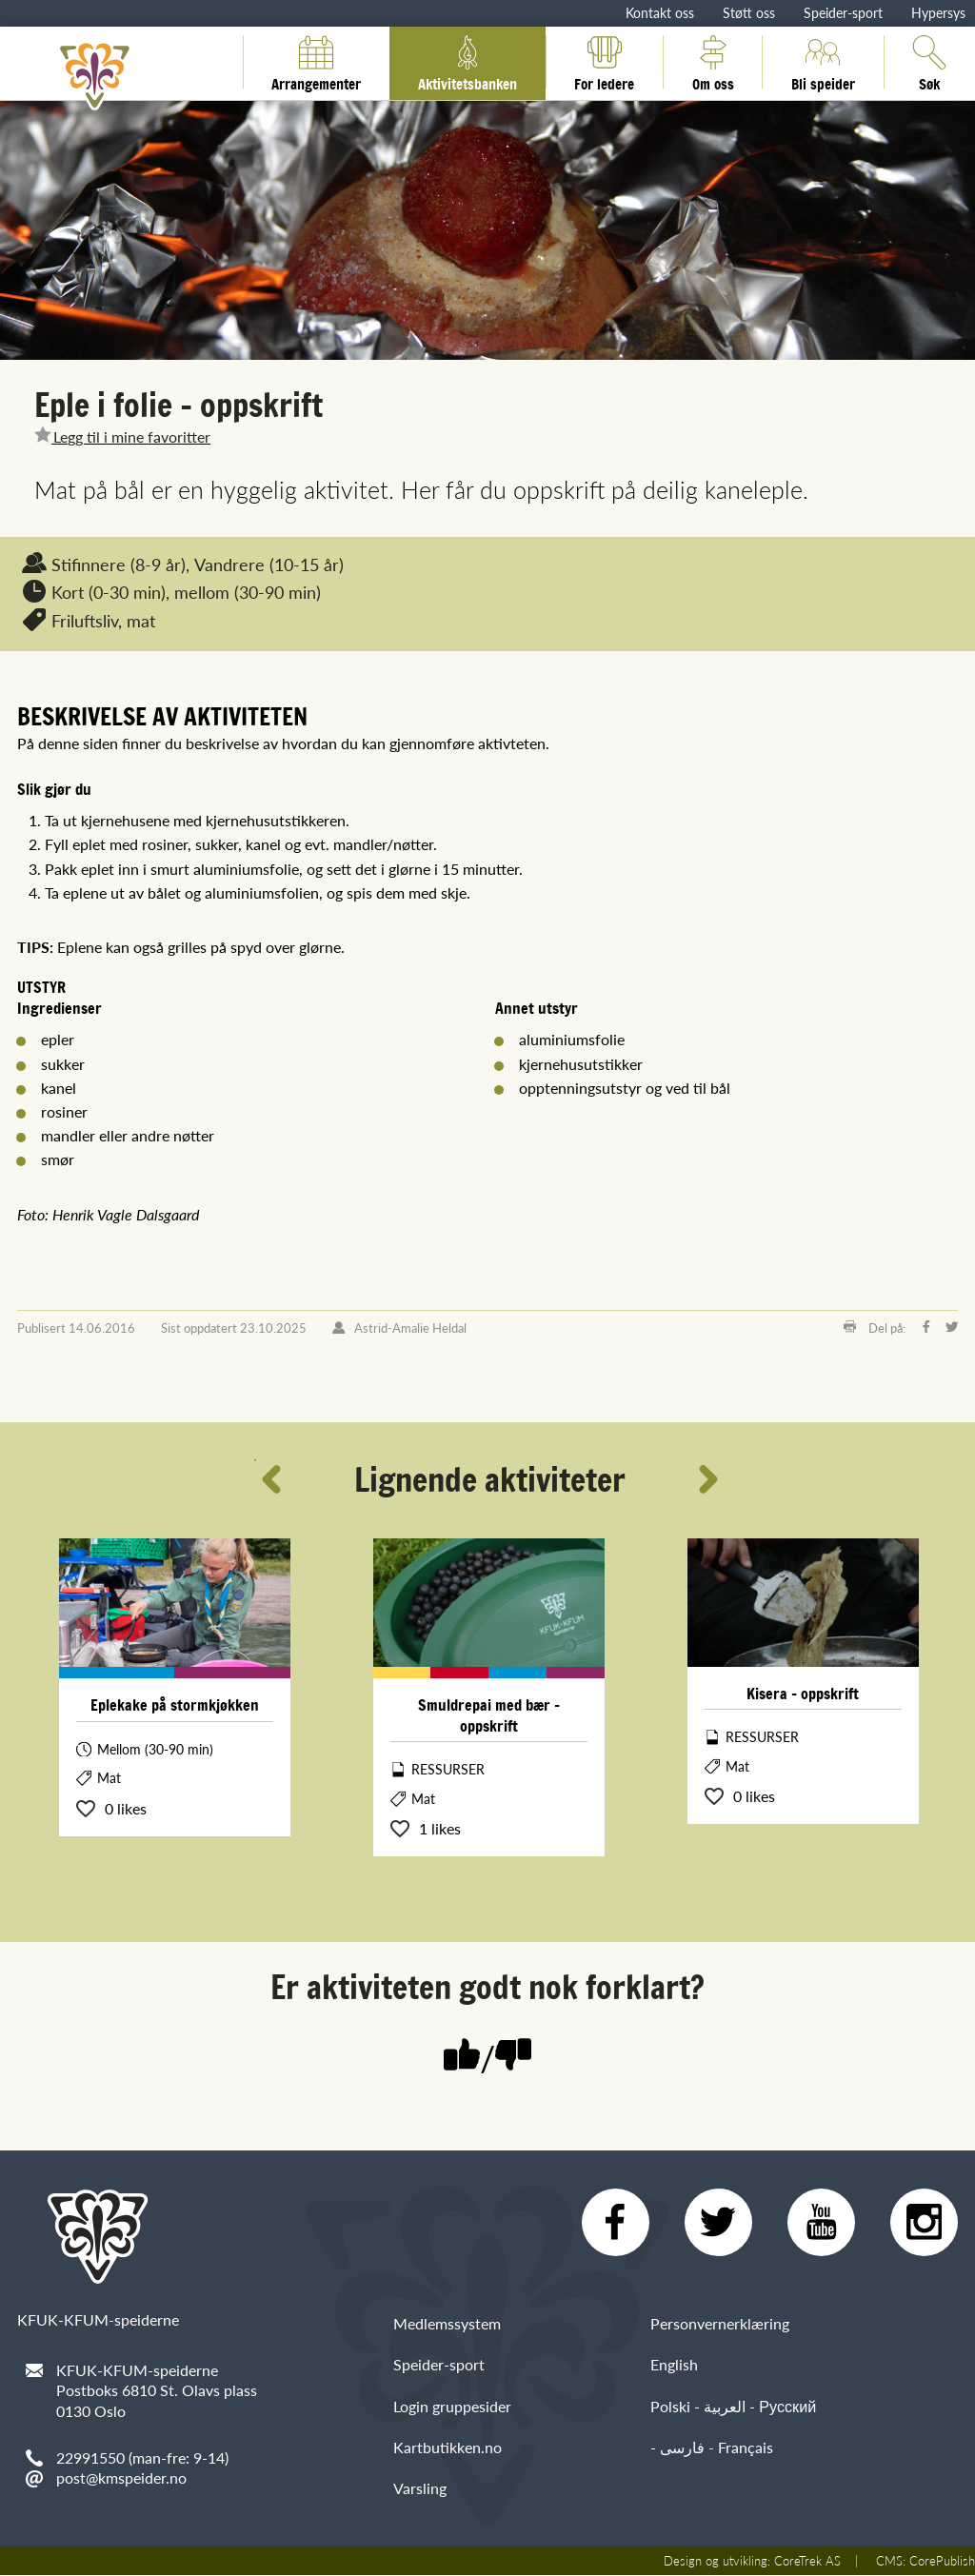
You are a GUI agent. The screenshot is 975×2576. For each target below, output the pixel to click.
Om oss (713, 62)
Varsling (420, 2489)
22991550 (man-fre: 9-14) (142, 2457)
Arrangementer (316, 62)
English (674, 2365)
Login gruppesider (452, 2407)
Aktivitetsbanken (467, 62)
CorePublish (942, 2561)
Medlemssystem (447, 2324)
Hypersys (938, 12)
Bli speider (823, 62)
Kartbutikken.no (447, 2448)
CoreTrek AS (807, 2561)
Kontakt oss (660, 12)
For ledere (604, 62)
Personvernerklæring (719, 2324)
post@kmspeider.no (121, 2477)
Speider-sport (843, 12)
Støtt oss (749, 12)
